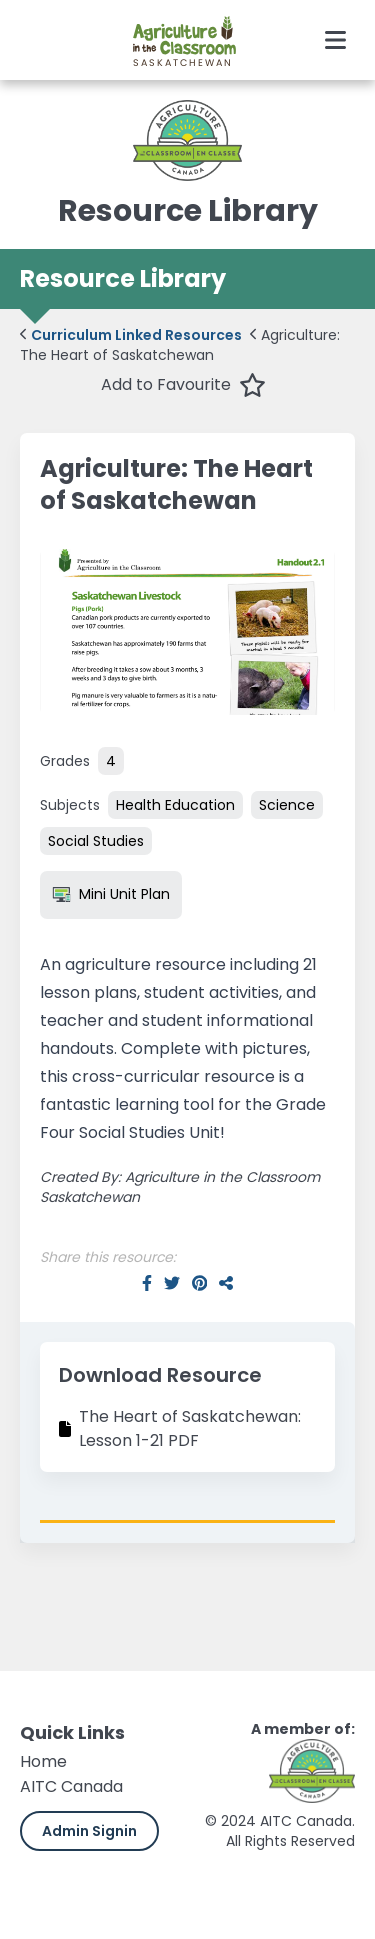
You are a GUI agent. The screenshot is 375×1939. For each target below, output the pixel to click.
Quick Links (72, 1732)
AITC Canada (71, 1786)
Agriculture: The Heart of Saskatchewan (180, 345)
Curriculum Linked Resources (131, 335)
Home (43, 1761)
